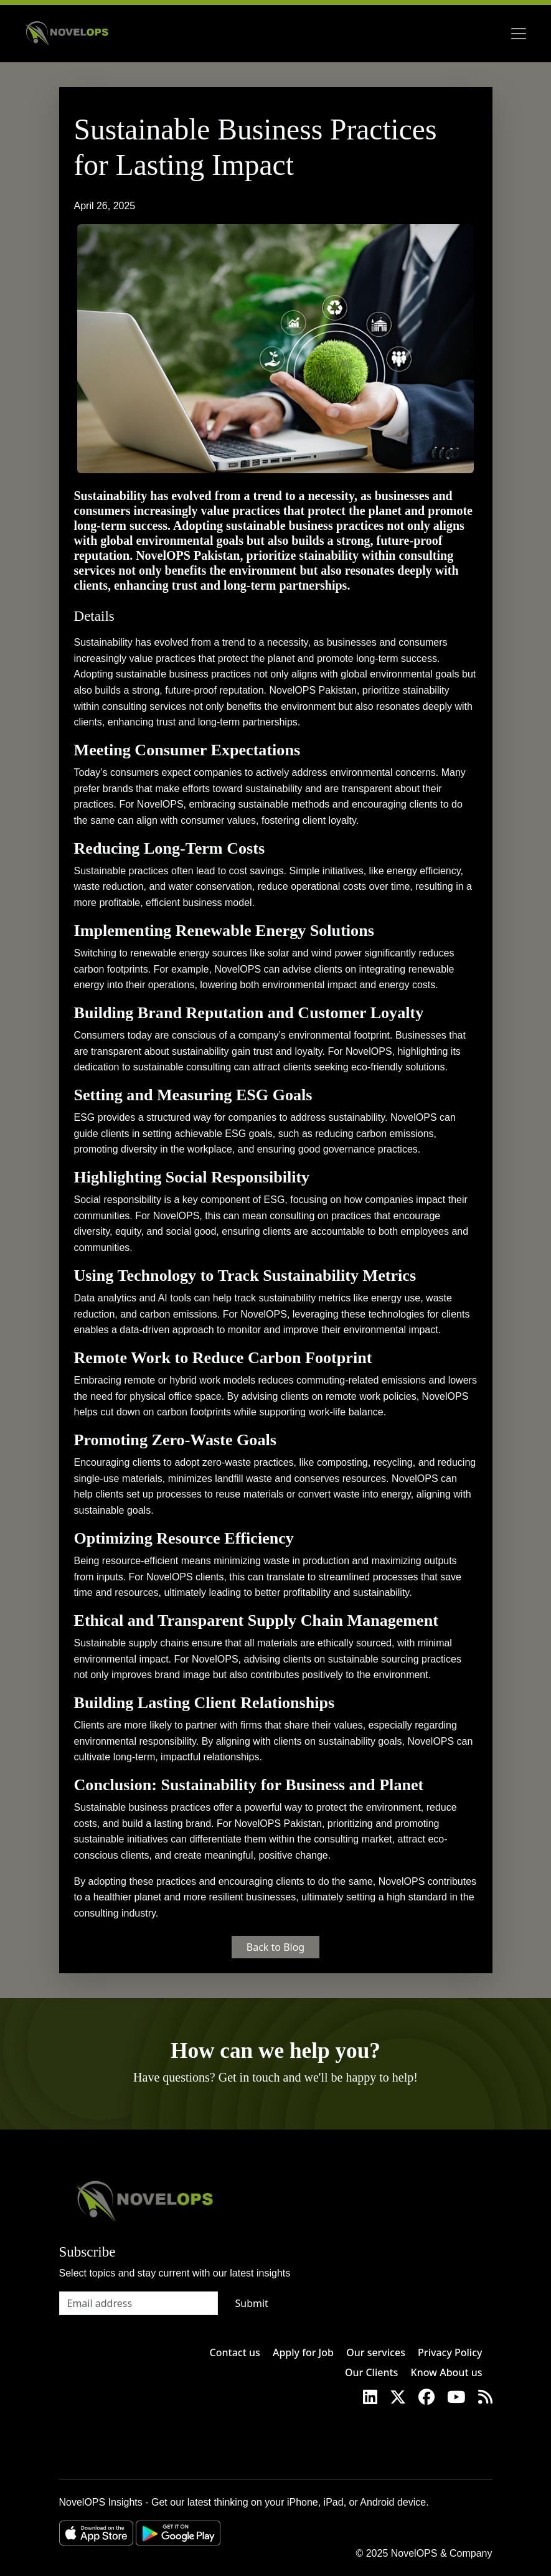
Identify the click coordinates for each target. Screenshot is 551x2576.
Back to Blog (275, 1947)
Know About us (447, 2372)
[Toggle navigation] (518, 33)
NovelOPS (414, 2553)
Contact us (235, 2352)
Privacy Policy (450, 2352)
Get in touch (249, 2077)
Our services (375, 2352)
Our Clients (371, 2372)
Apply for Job (303, 2352)
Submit (251, 2303)
